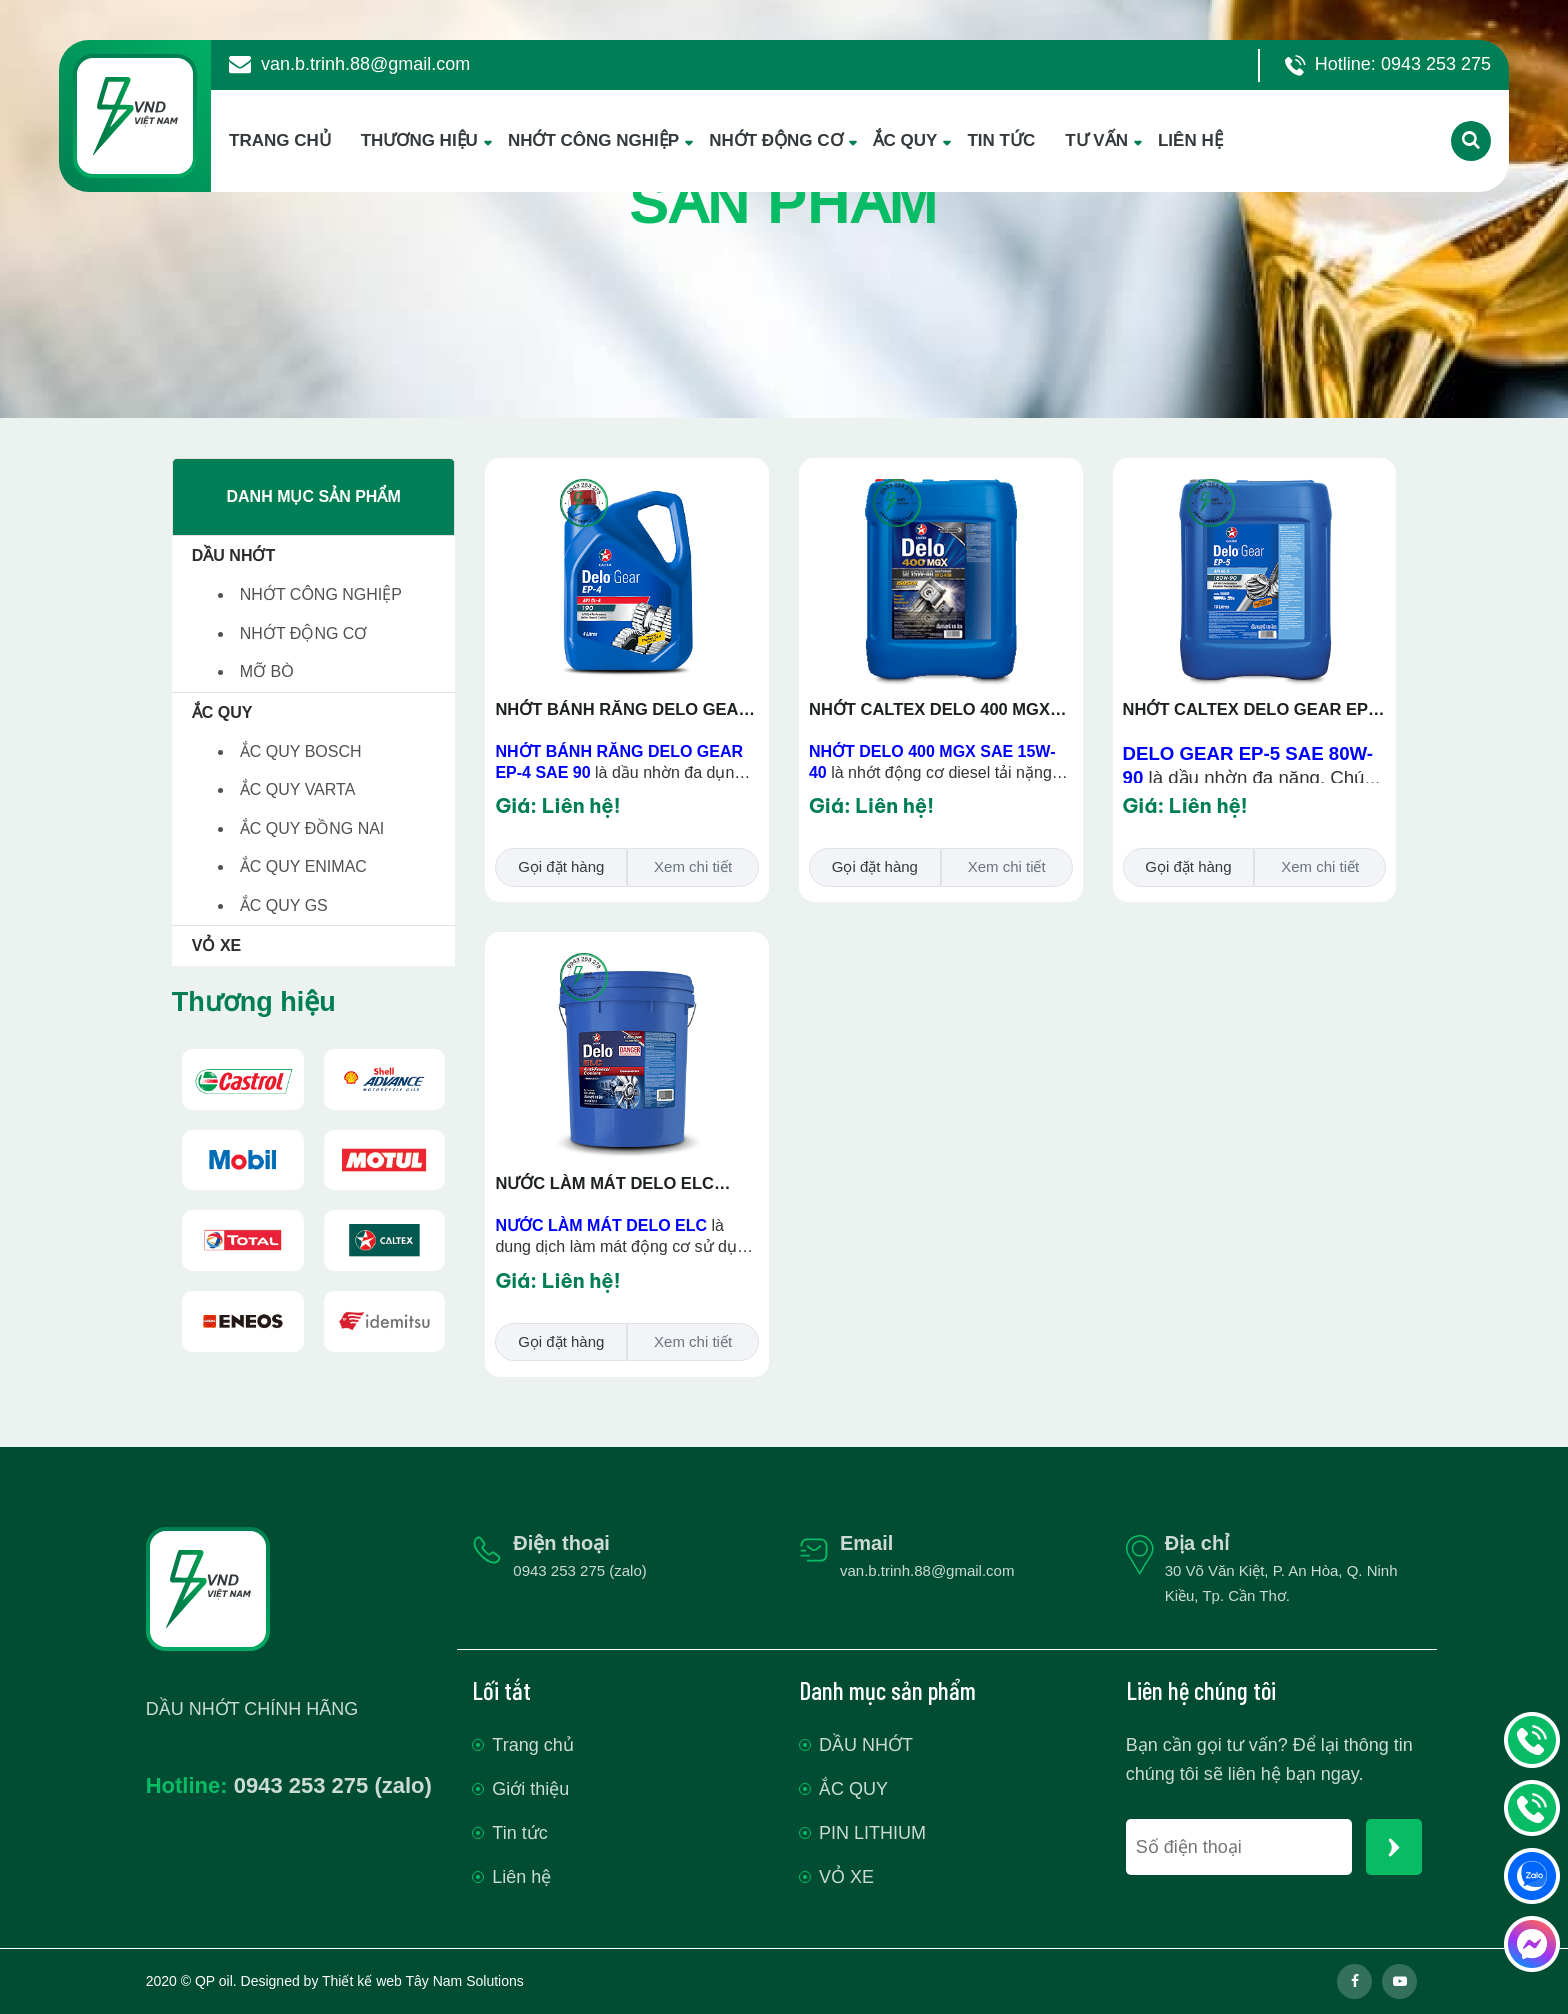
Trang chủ (532, 1745)
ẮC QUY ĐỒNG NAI (312, 828)
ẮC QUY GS (284, 905)
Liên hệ (521, 1877)
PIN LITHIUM (872, 1833)
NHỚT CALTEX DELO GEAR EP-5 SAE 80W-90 (1253, 711)
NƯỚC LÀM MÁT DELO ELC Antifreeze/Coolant (604, 1185)
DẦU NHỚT (233, 555)
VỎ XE (216, 945)
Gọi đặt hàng (561, 866)
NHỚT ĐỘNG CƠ (775, 140)
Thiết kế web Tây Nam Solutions (423, 1981)
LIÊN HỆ (1190, 140)
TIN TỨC (1001, 140)
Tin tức (519, 1833)
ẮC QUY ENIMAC (303, 866)
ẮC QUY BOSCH (301, 751)
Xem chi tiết (693, 866)
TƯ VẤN (1096, 140)
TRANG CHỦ (280, 140)
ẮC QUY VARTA (298, 789)
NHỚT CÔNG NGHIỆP (593, 140)
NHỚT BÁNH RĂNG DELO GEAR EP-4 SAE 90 (622, 711)
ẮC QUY (905, 140)
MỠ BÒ (267, 671)
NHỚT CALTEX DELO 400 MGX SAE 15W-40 (929, 711)
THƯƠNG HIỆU (419, 140)
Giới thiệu (530, 1789)
